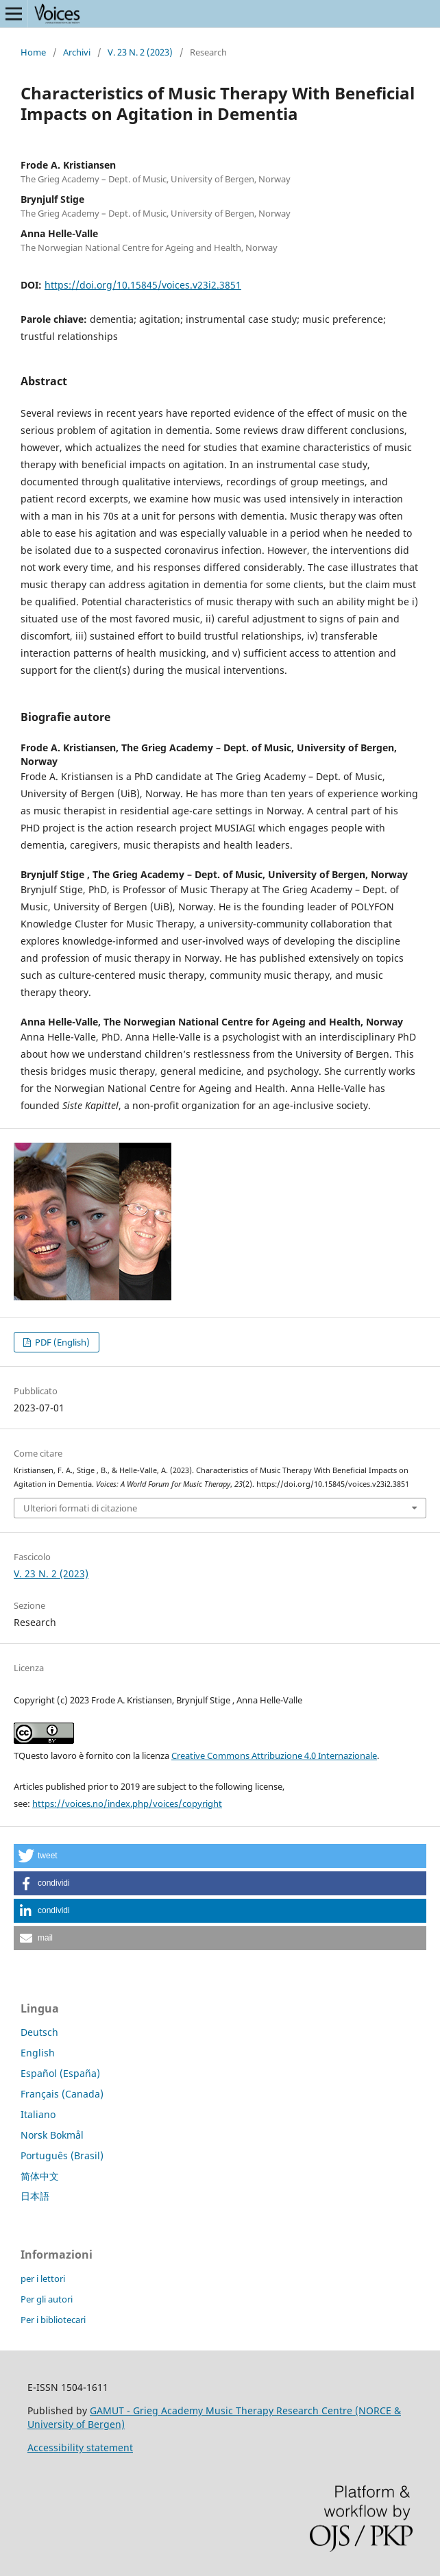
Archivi (76, 52)
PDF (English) (61, 1342)
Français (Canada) (62, 2093)
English (38, 2052)
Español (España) (60, 2073)
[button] (220, 1856)
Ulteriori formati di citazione (80, 1508)
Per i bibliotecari (53, 2319)
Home (33, 52)
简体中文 (40, 2176)
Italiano (38, 2114)
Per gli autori (47, 2299)
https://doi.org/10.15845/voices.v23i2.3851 (143, 284)
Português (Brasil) (62, 2155)
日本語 (35, 2195)
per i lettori (43, 2278)
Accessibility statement (80, 2447)
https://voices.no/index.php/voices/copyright (127, 1803)
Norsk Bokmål (52, 2134)
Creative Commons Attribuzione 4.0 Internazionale (274, 1755)
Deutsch (39, 2032)
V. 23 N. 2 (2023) (140, 52)
